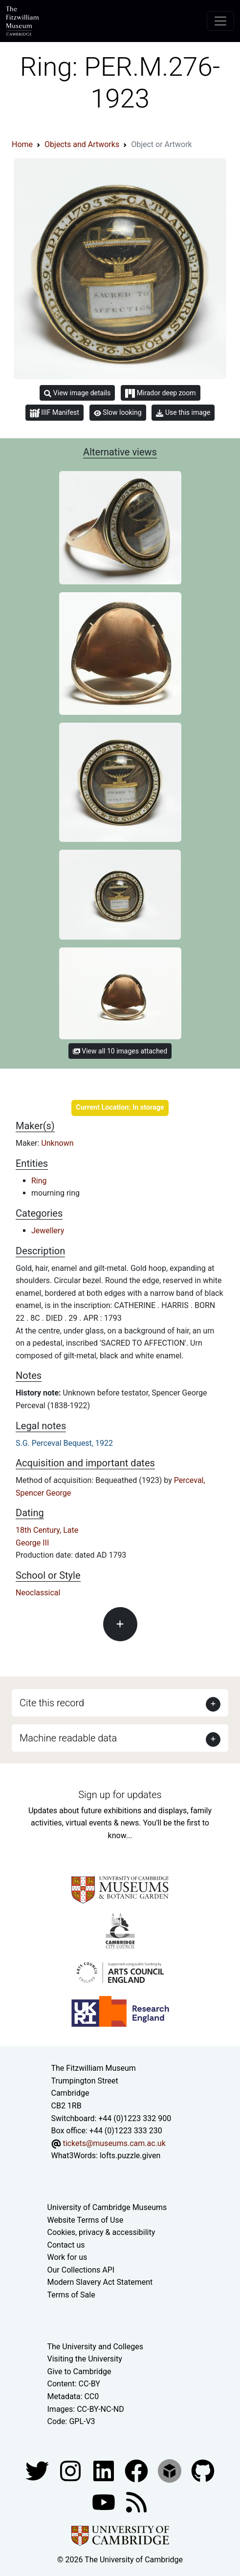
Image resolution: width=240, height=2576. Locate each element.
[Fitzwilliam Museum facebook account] (104, 2470)
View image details (77, 393)
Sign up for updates (119, 1795)
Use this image (183, 412)
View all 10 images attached (120, 1051)
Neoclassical (38, 1592)
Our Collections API (81, 2270)
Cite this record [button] (52, 1703)
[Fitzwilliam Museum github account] (202, 2470)
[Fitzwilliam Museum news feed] (136, 2501)
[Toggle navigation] (220, 21)
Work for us (67, 2257)
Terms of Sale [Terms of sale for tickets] (71, 2294)
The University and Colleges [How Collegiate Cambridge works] (95, 2346)
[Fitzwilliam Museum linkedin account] (137, 2470)
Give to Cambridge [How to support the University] (79, 2371)
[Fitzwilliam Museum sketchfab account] (170, 2470)
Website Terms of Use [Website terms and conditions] (85, 2220)
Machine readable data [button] (68, 1738)
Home (22, 144)
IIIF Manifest (54, 413)
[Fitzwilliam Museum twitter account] (38, 2470)
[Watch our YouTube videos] (104, 2501)
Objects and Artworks (81, 144)
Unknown (57, 1143)
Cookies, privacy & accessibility (101, 2232)
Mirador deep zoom (160, 393)
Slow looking (118, 412)
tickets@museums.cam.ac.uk (114, 2143)
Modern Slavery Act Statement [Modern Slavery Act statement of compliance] (100, 2282)
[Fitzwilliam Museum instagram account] (71, 2470)
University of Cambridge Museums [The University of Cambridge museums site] (107, 2207)
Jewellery (47, 1230)
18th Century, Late (47, 1530)
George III (32, 1542)
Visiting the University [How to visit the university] (84, 2358)
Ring (39, 1180)
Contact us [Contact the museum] (66, 2245)
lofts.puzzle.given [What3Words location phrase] (130, 2155)
